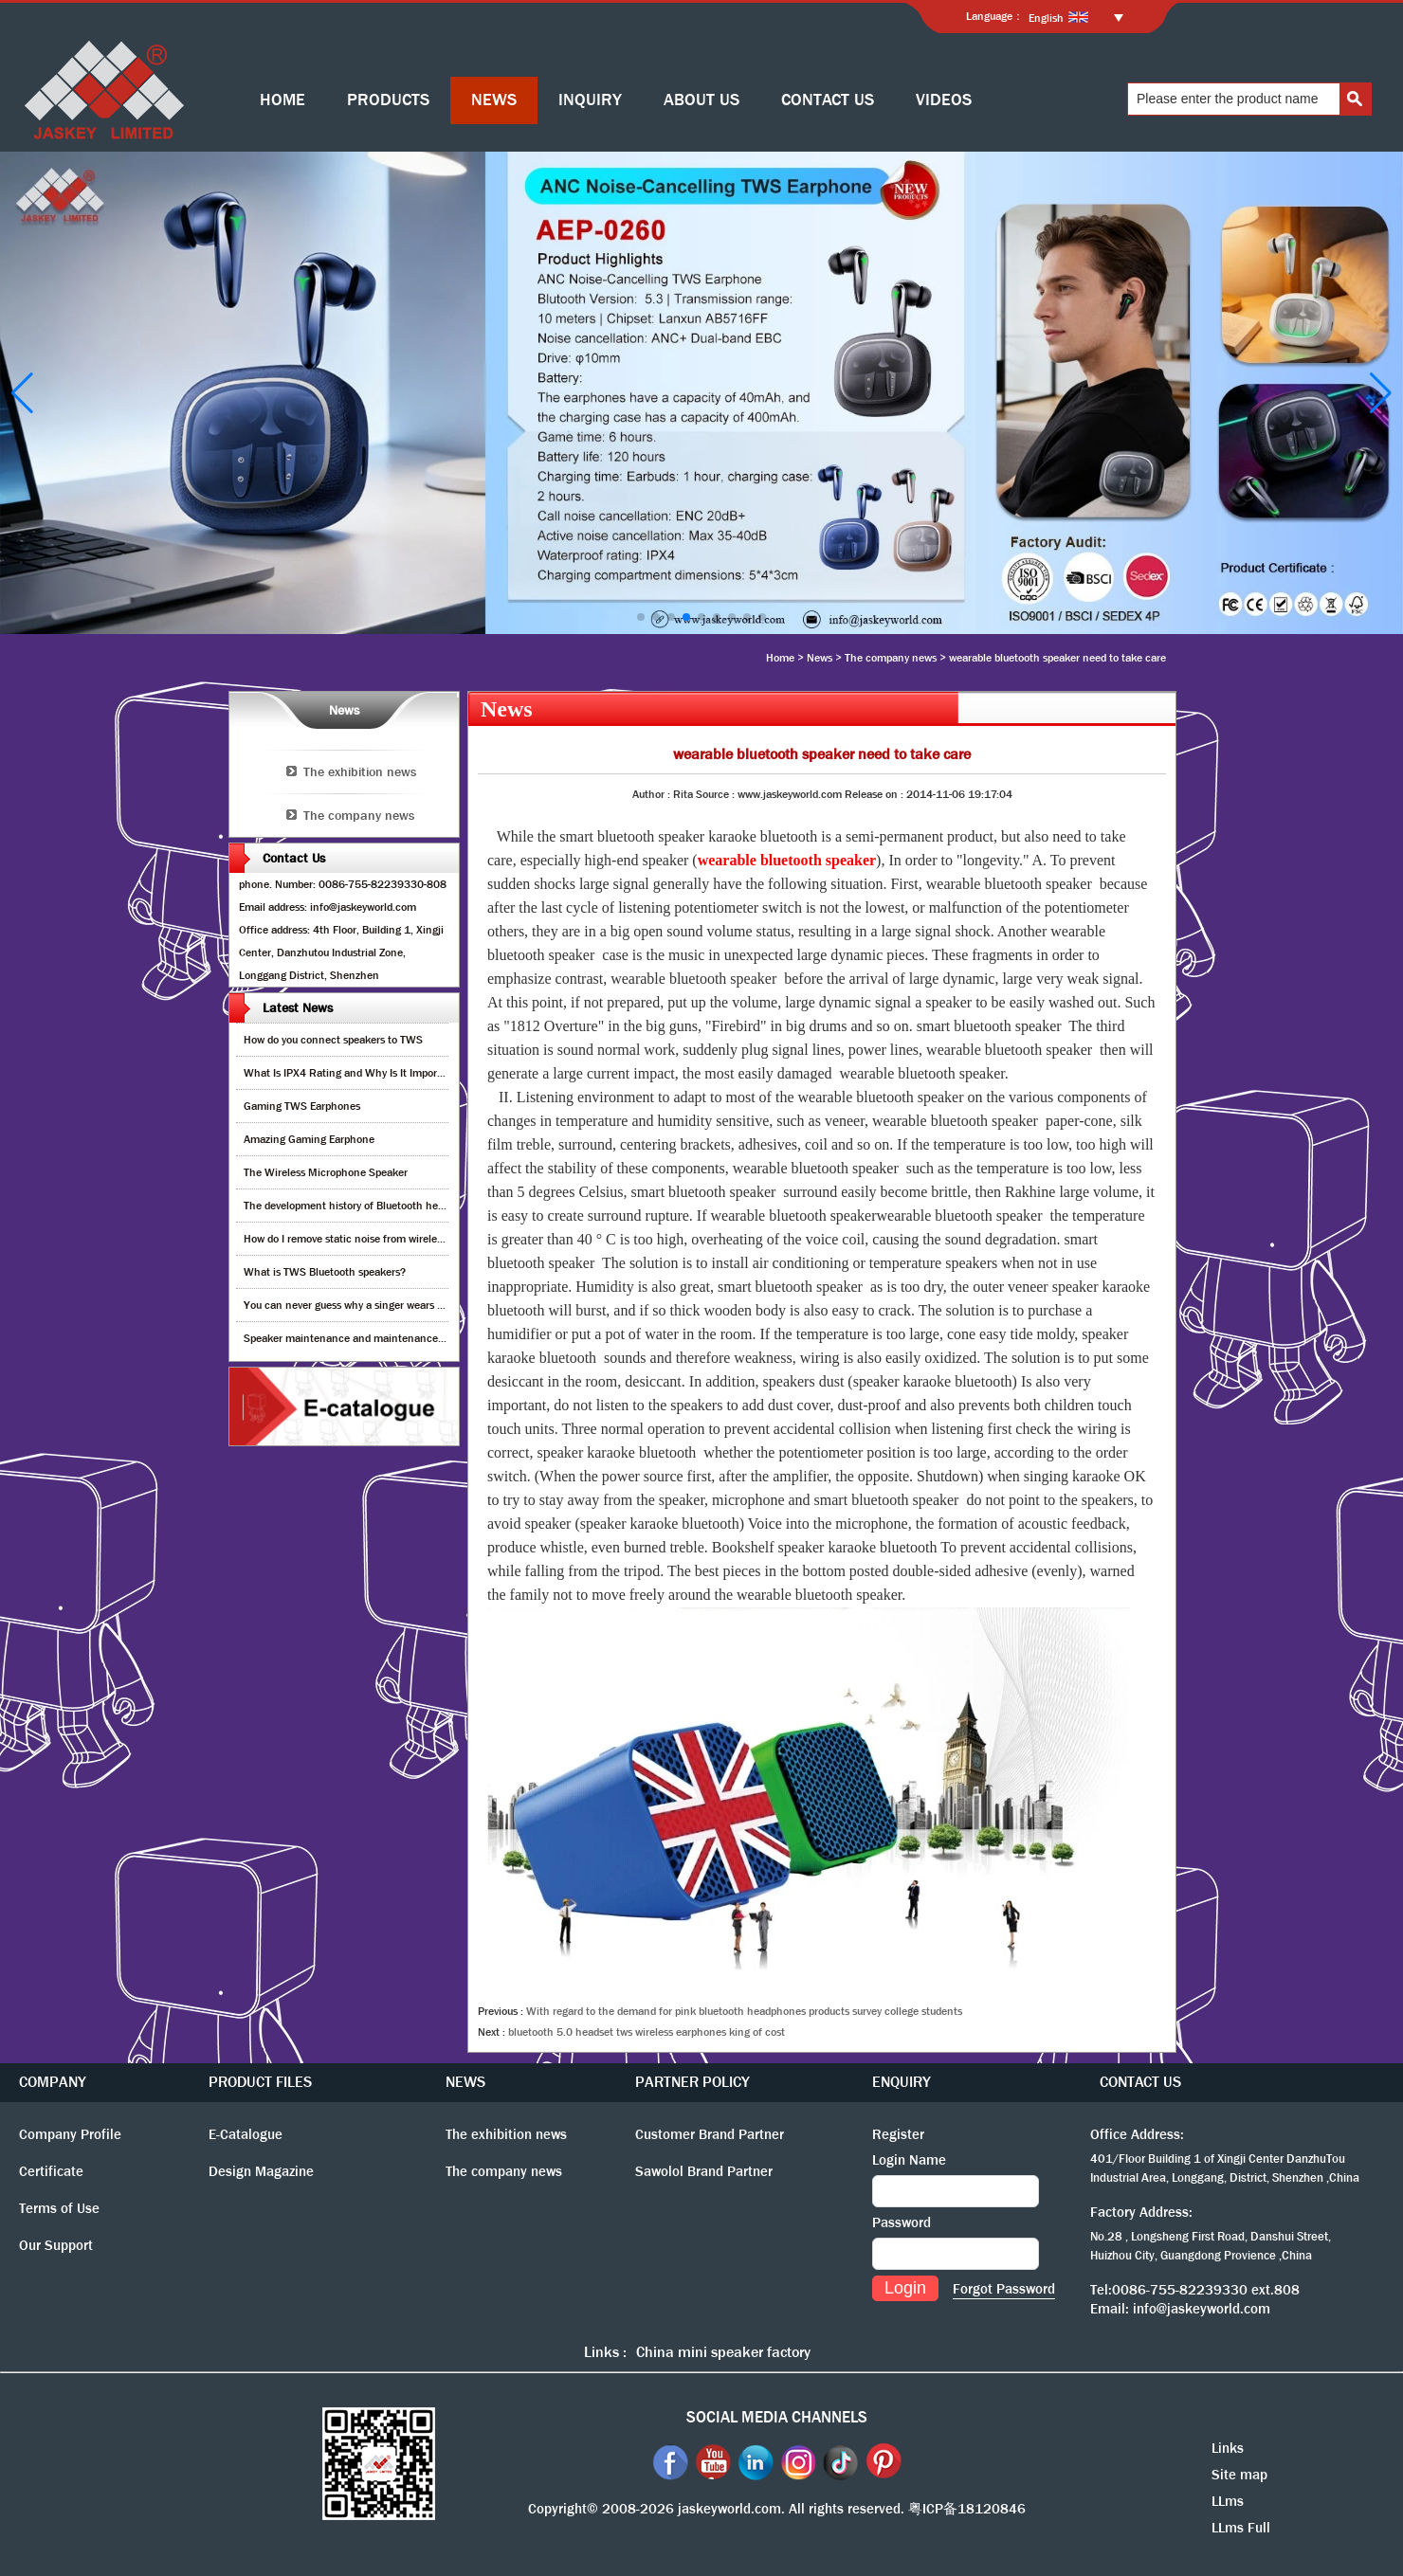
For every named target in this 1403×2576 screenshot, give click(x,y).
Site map (1239, 2474)
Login (905, 2287)
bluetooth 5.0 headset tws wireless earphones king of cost (646, 2032)
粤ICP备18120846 (967, 2508)
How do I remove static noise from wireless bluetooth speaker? (392, 1238)
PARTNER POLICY (692, 2082)
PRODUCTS (388, 100)
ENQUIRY (901, 2082)
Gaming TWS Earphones (302, 1106)
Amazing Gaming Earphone (309, 1139)
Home (780, 657)
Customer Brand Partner (709, 2134)
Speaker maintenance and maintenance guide (355, 1338)
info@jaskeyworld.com (1201, 2308)
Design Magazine (261, 2171)
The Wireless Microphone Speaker (326, 1172)
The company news (891, 657)
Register (898, 2134)
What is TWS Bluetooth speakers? (325, 1271)
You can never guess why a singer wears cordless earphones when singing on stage (442, 1305)
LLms (1228, 2501)
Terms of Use (59, 2208)
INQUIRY (590, 100)
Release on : (875, 794)
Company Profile (70, 2134)
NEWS (494, 100)
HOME (282, 100)
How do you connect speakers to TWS (333, 1039)
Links (1228, 2448)
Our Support (56, 2245)
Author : (652, 794)
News (819, 657)
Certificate (51, 2171)
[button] (641, 617)
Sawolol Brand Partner (704, 2171)
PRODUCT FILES (260, 2082)
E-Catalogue (245, 2134)
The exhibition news (359, 771)
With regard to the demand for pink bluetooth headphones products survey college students (744, 2011)
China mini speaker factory (723, 2352)
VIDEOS (944, 100)
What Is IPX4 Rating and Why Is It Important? (353, 1072)
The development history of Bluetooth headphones (364, 1205)
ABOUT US (701, 100)
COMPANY (52, 2082)
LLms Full (1241, 2527)
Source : (717, 794)
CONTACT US (827, 100)
